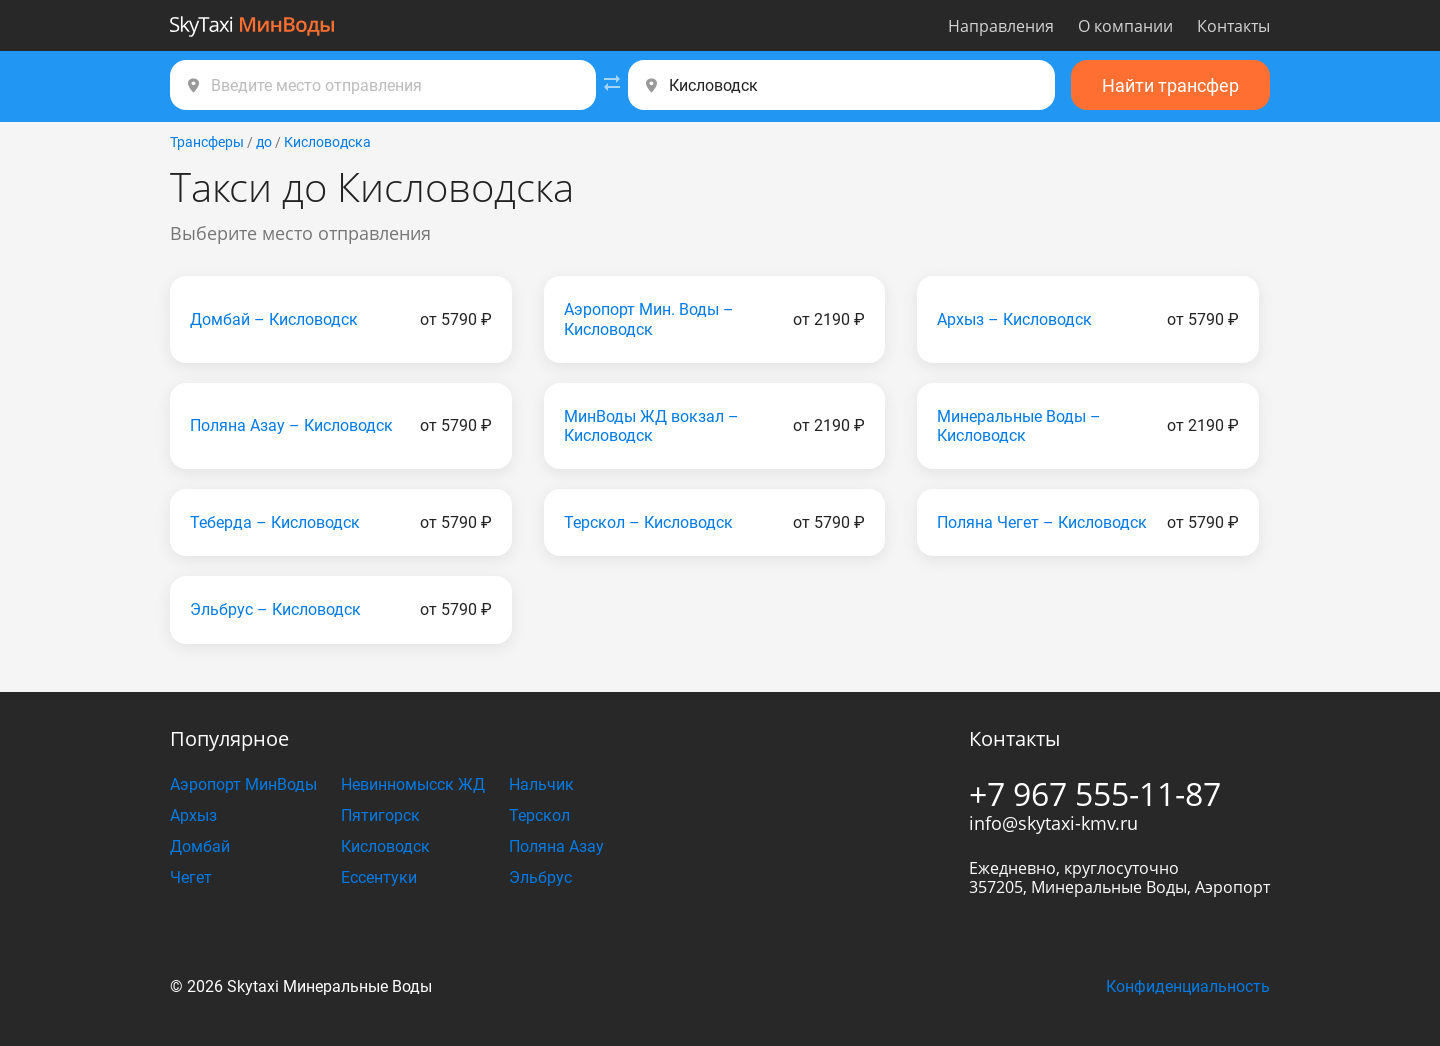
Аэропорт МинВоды (243, 784)
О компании (1125, 26)
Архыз (193, 815)
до (264, 142)
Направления (1001, 26)
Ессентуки (379, 877)
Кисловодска (327, 142)
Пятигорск (380, 815)
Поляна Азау (556, 846)
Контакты (1233, 26)
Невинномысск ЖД (413, 784)
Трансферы (207, 142)
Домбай (200, 846)
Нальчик (541, 784)
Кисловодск (385, 846)
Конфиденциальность (1188, 986)
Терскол (539, 815)
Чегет (191, 877)
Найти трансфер (1170, 85)
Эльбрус (540, 877)
